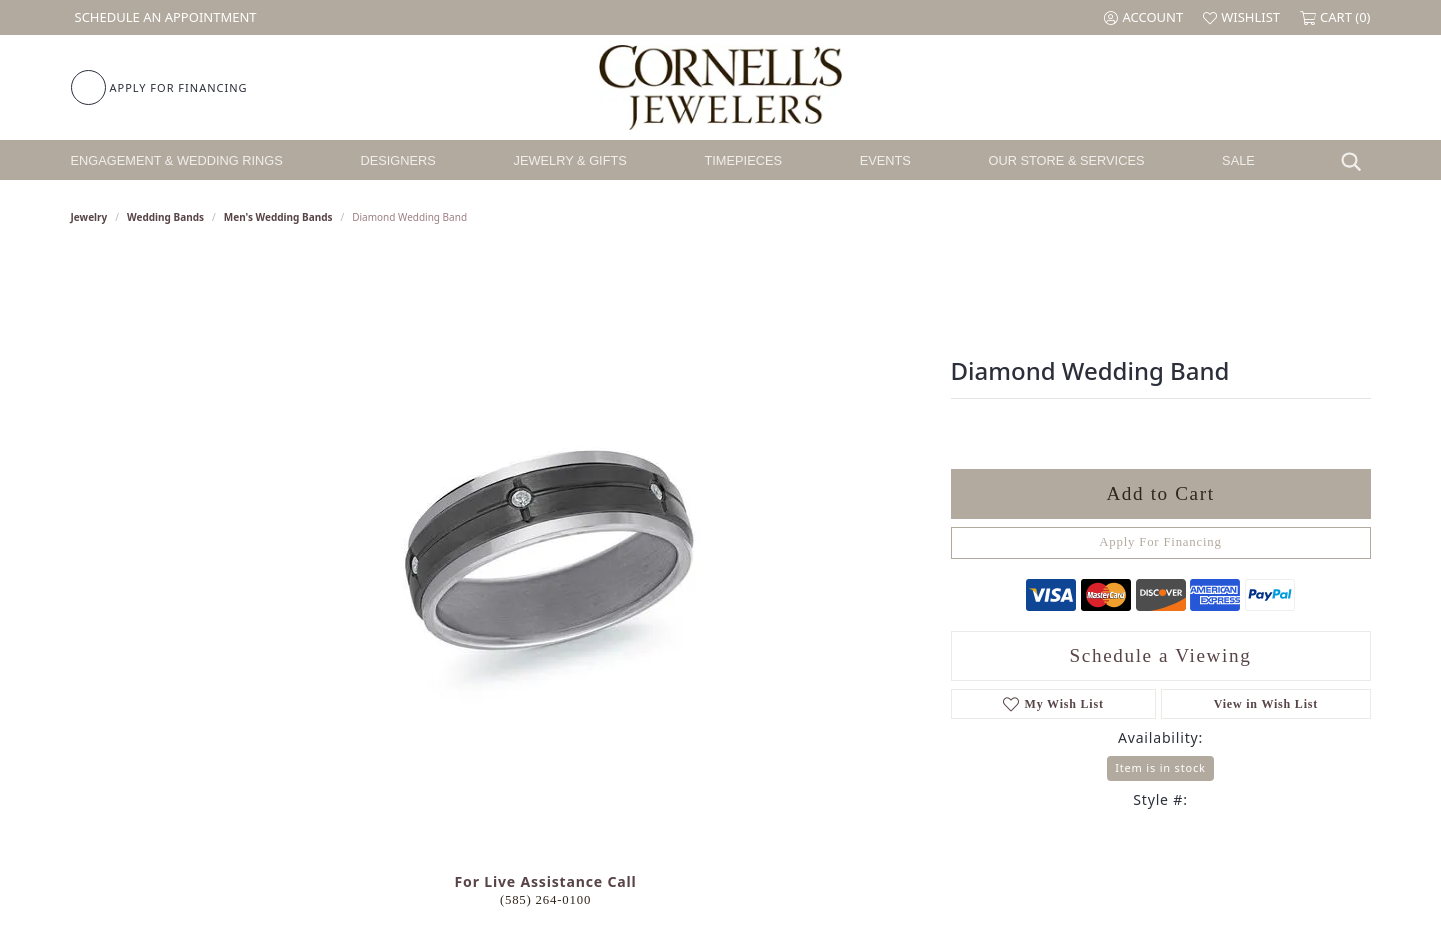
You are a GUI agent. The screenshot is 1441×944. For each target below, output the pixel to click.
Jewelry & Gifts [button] (570, 160)
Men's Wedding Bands (278, 217)
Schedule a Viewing (1161, 655)
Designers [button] (398, 160)
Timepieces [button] (743, 160)
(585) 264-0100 (545, 900)
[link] (164, 17)
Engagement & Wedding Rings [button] (177, 160)
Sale (1238, 160)
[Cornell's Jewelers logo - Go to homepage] (720, 87)
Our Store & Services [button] (1066, 160)
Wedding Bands (165, 217)
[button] (1143, 17)
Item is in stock (1160, 767)
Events (885, 160)
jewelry (89, 217)
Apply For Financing (1160, 542)
